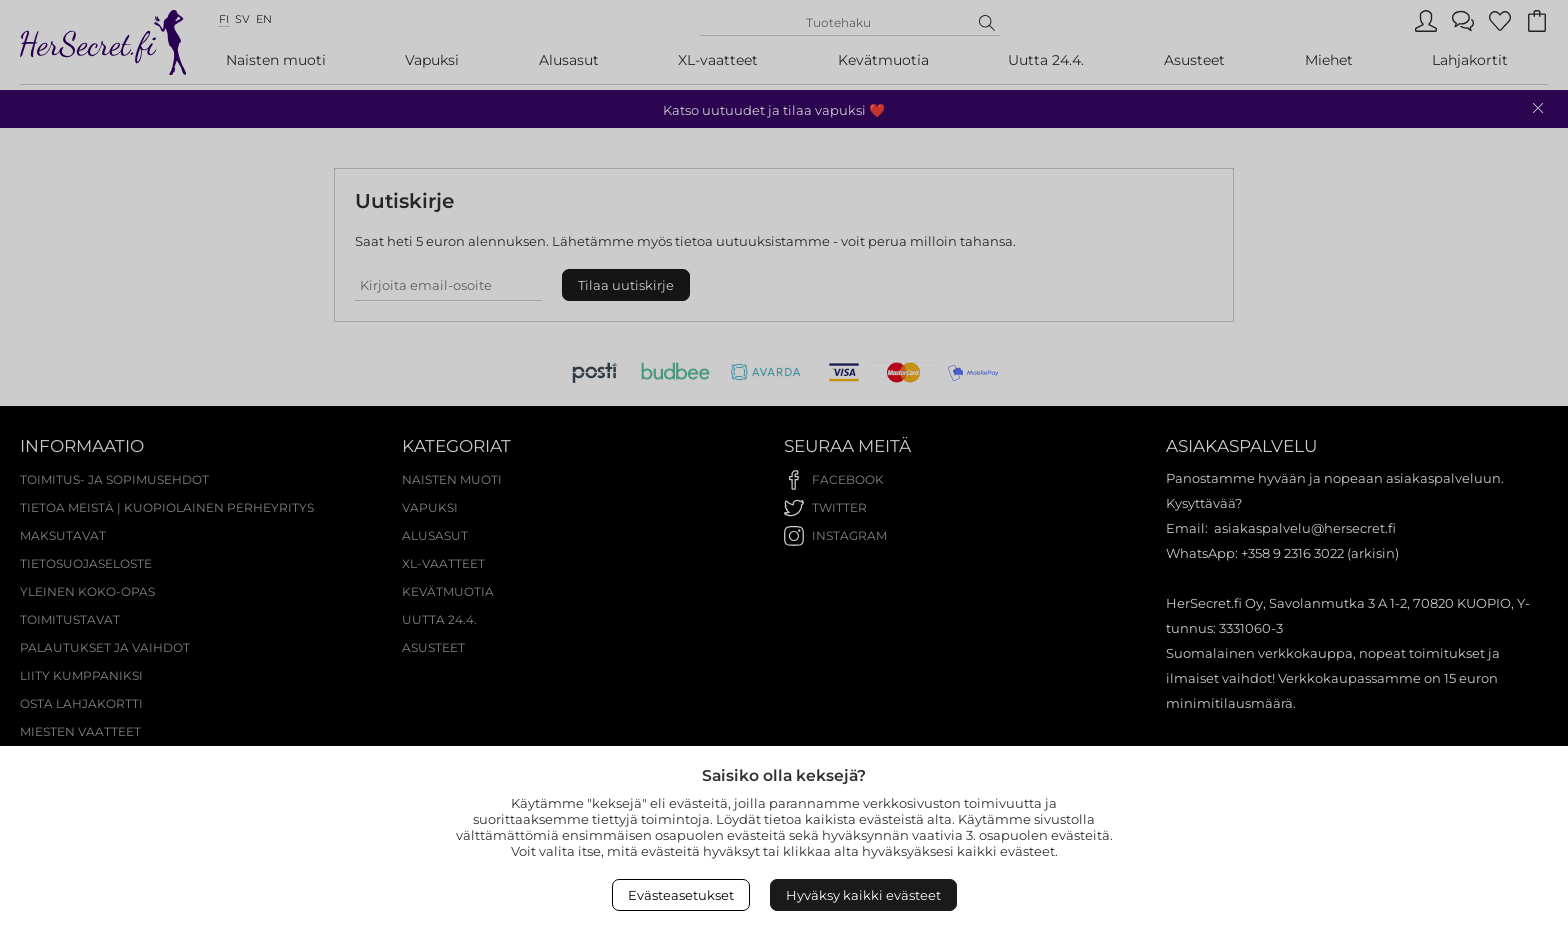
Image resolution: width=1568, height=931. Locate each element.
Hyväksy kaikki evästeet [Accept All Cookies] (863, 895)
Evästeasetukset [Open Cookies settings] (681, 895)
